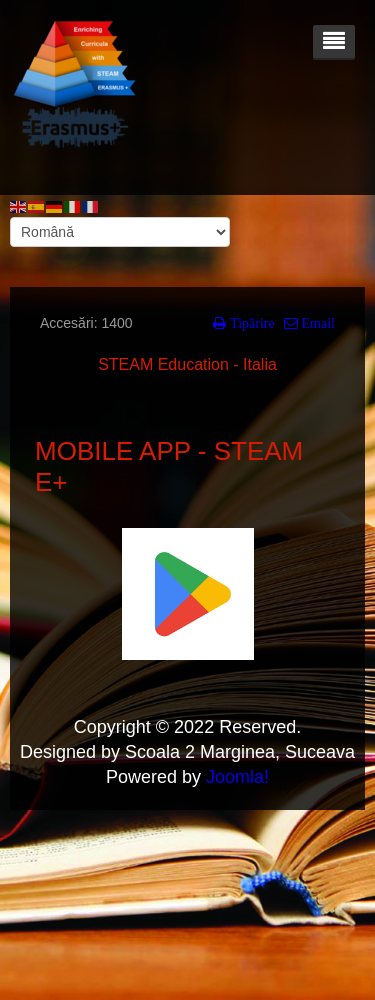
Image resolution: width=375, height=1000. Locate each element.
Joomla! (237, 777)
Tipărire (250, 323)
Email (316, 323)
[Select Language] (120, 232)
